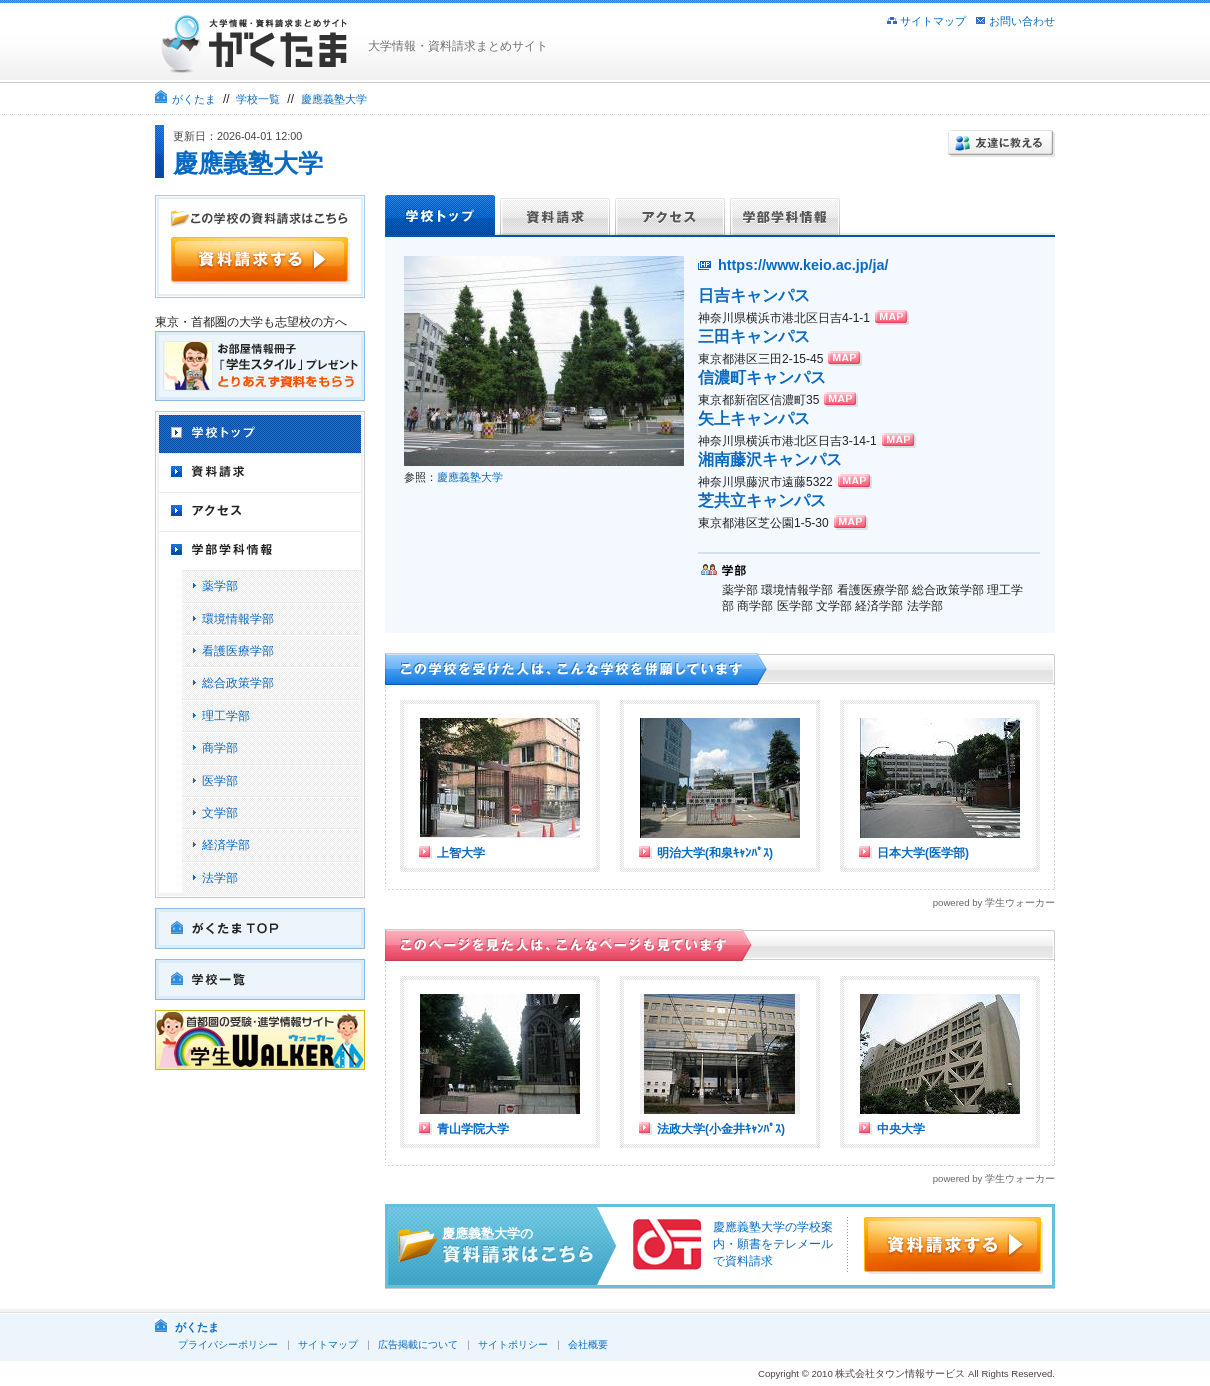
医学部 (220, 781)
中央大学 (901, 1129)
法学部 (220, 878)
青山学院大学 (473, 1129)
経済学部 (226, 845)
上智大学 (461, 853)
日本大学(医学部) (923, 853)
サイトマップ (933, 21)
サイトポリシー (513, 1344)
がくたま (194, 99)
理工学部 (226, 716)
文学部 (220, 813)
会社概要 (588, 1344)
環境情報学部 (238, 619)
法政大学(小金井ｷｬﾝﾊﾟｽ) (721, 1129)
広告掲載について (418, 1344)
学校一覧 (258, 99)
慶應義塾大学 (334, 99)
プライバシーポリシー (228, 1344)
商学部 (220, 748)
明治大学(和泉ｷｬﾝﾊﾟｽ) (715, 853)
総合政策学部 (238, 683)
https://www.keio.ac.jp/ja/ (803, 265)
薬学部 (220, 586)
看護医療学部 (238, 651)
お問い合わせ (1022, 21)
